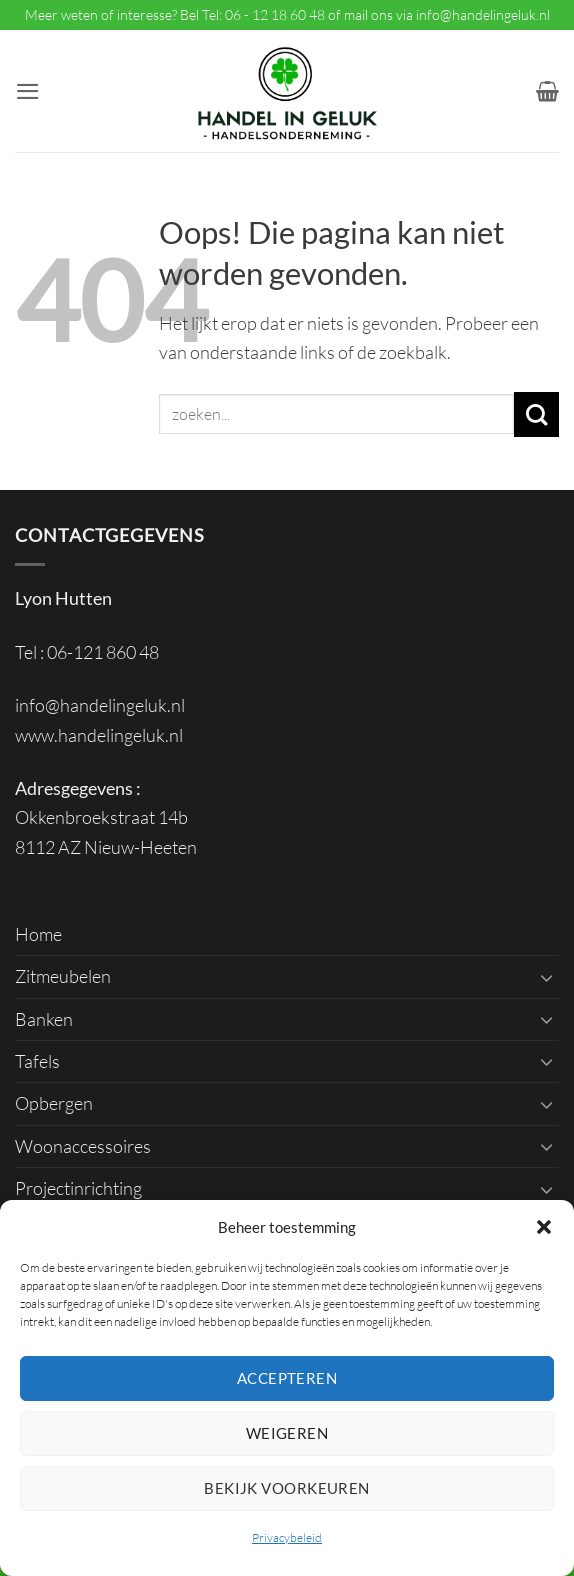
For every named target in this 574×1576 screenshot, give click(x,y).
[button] (544, 1227)
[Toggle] (547, 977)
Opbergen (54, 1103)
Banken (44, 1019)
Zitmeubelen (63, 976)
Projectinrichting (78, 1188)
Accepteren (287, 1378)
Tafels (37, 1061)
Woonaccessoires (83, 1146)
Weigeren (287, 1433)
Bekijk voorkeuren (287, 1488)
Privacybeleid (287, 1537)
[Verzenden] (536, 414)
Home (38, 934)
